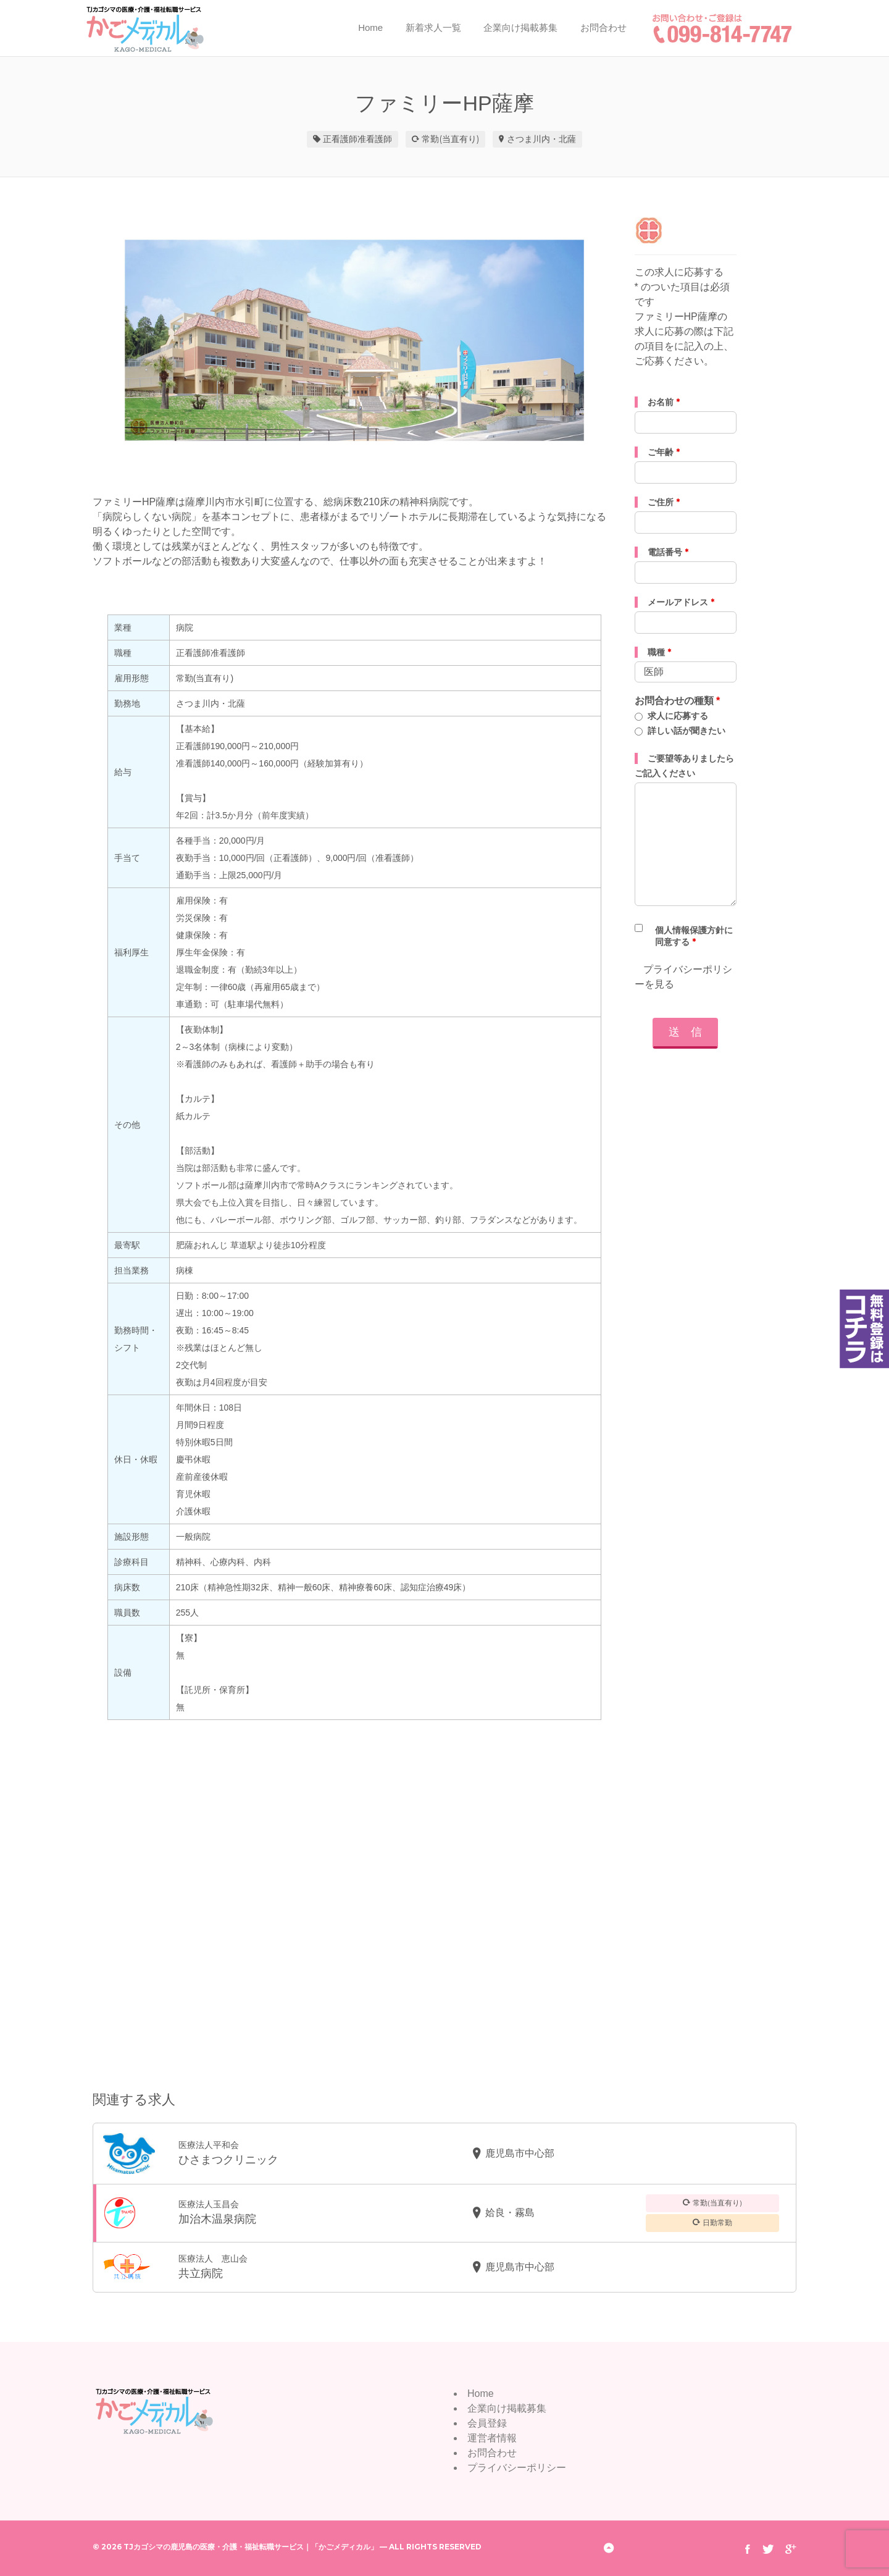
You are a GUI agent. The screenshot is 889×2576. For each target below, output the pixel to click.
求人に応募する (678, 715)
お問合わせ (603, 27)
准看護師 (374, 139)
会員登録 (487, 2423)
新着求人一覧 (433, 27)
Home (370, 27)
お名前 (664, 402)
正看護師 (340, 139)
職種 (659, 652)
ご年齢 (664, 452)
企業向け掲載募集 (520, 27)
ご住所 (664, 502)
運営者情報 (492, 2438)
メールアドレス (681, 602)
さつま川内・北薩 (541, 139)
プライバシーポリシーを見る (683, 976)
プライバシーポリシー (516, 2467)
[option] (354, 340)
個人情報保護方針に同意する (694, 936)
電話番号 (668, 552)
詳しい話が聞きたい (686, 730)
